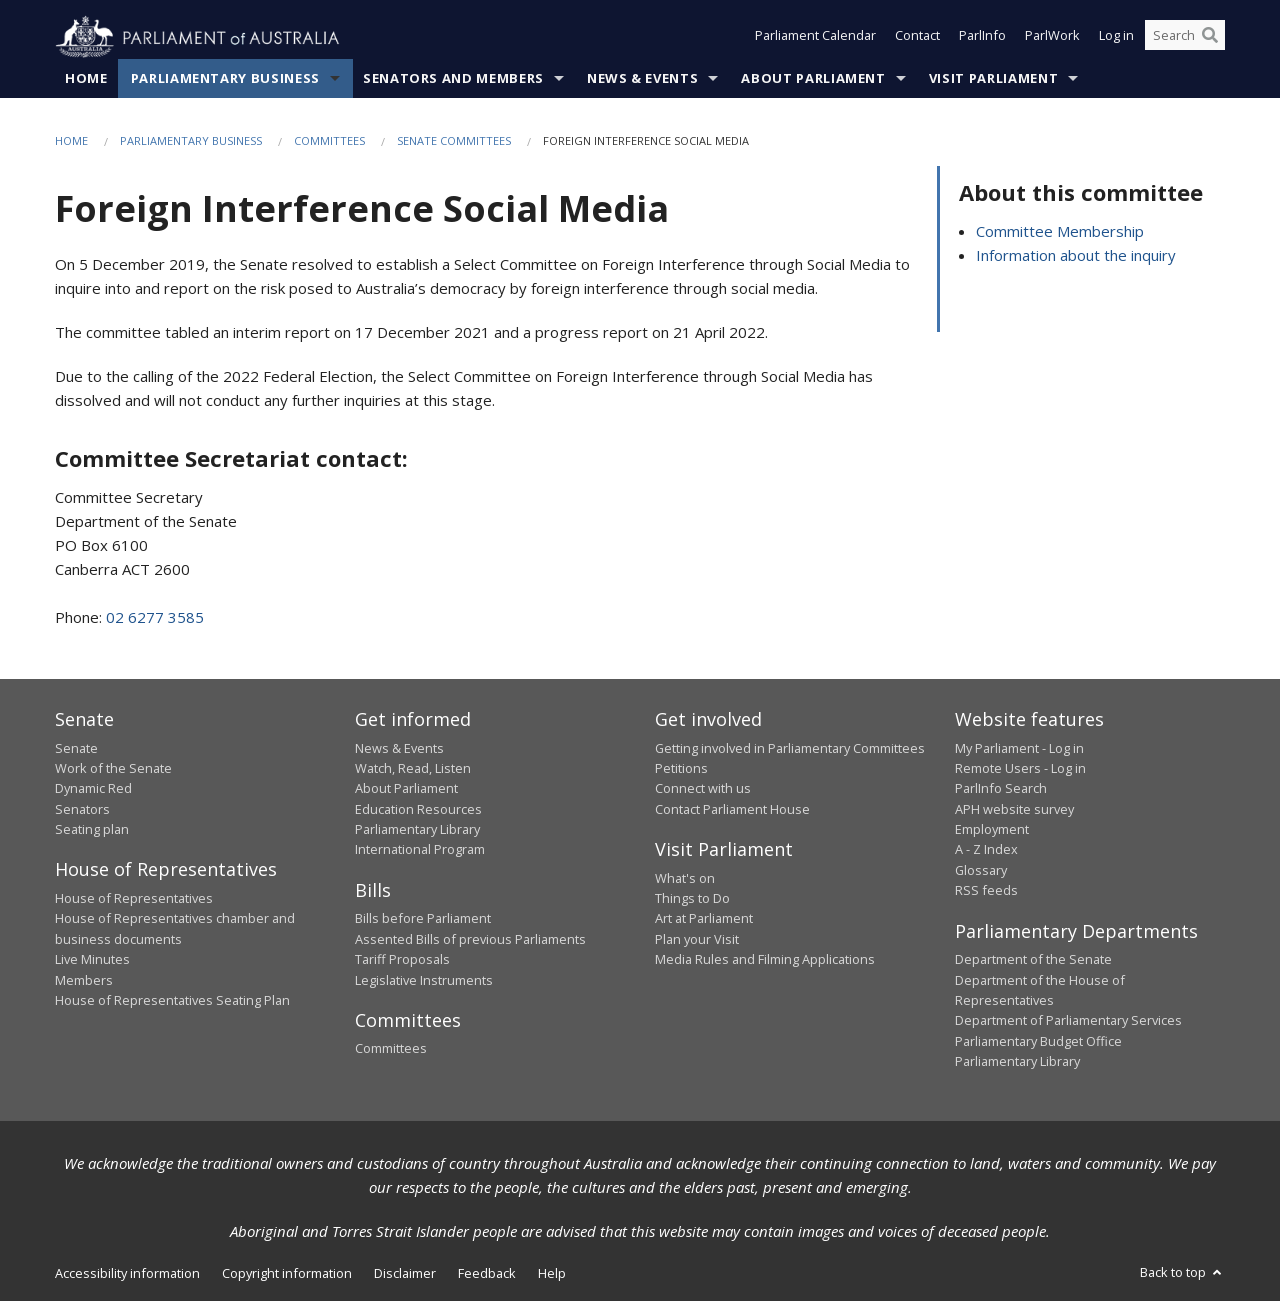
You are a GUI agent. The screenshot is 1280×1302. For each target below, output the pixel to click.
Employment (992, 830)
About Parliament (813, 79)
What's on (685, 878)
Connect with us (703, 789)
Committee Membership (1060, 231)
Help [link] (552, 1274)
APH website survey (1014, 809)
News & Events (642, 79)
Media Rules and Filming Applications (765, 960)
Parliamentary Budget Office (1038, 1041)
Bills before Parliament (423, 919)
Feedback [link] (487, 1274)
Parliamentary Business (225, 79)
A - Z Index (986, 850)
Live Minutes (92, 960)
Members (84, 980)
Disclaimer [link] (405, 1274)
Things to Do (692, 899)
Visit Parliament (993, 79)
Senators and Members (453, 79)
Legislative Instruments (424, 980)
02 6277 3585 (155, 618)
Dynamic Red (93, 789)
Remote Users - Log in (1020, 769)
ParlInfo (982, 38)
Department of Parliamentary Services (1068, 1021)
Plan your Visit (697, 939)
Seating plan (92, 830)
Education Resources (418, 809)
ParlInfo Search (1001, 789)
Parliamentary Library (417, 830)
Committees (329, 141)
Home (86, 79)
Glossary (981, 871)
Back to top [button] (1182, 1273)
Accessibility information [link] (127, 1274)
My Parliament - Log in (1019, 748)
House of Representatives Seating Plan (172, 1001)
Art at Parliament (704, 919)
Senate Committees (454, 141)
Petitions (681, 769)
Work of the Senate (113, 769)
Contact (917, 38)
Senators (82, 809)
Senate (76, 748)
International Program (420, 850)
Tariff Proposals (402, 960)
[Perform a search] (1210, 38)
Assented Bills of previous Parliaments (470, 939)
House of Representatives (134, 899)
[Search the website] (1185, 38)
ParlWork (1052, 38)
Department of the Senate (1033, 960)
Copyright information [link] (287, 1274)
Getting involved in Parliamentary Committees (790, 748)
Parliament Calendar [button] (815, 38)
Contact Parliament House (732, 809)
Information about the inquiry (1076, 255)
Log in (1116, 38)
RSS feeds (986, 891)
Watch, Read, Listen (413, 769)
